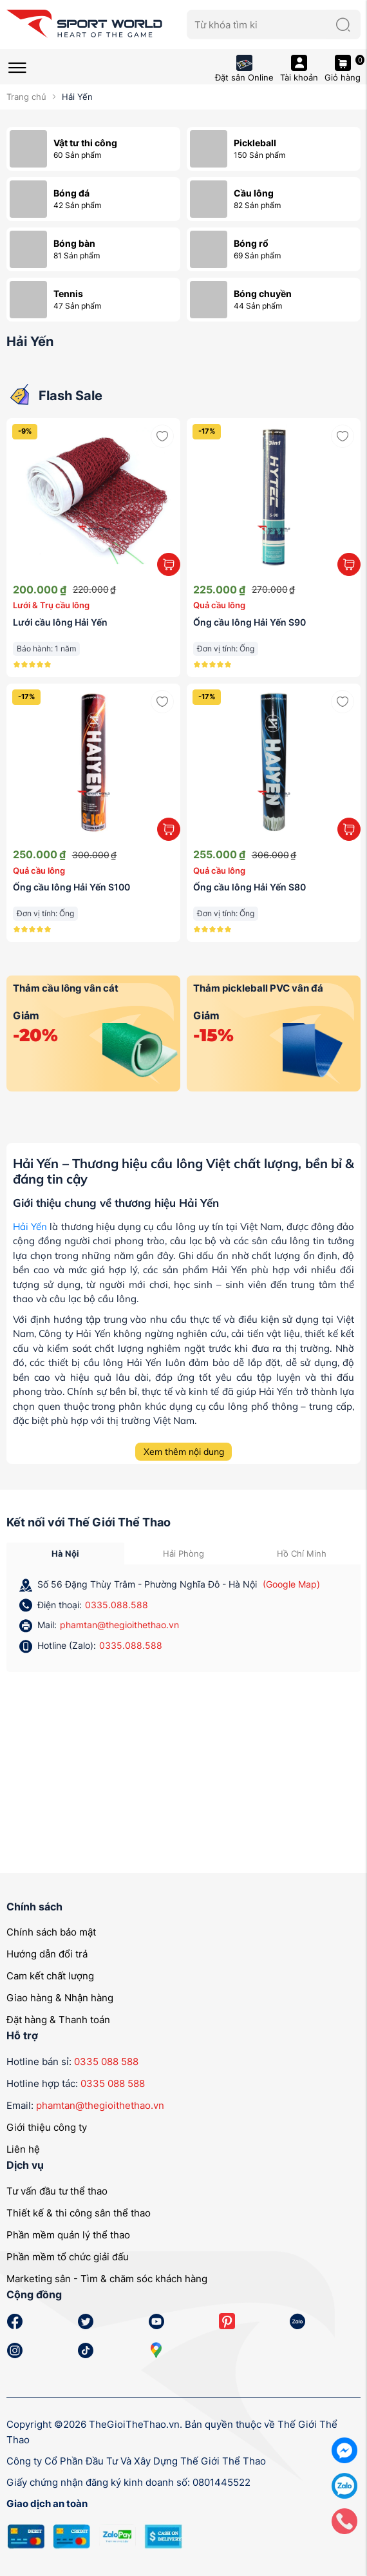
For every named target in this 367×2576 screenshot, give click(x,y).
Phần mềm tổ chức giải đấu (67, 2257)
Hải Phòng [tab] (183, 1553)
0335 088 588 (106, 2061)
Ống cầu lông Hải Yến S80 (249, 886)
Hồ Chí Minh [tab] (301, 1553)
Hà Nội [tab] (65, 1553)
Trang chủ (26, 96)
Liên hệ (23, 2149)
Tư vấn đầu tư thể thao (57, 2191)
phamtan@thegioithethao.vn (119, 1624)
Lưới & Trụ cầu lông (51, 605)
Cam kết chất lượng (50, 1976)
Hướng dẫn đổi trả (47, 1954)
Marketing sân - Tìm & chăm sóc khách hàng (106, 2279)
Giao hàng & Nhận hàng (59, 1998)
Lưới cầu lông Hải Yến (60, 622)
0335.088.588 (116, 1604)
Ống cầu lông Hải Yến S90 (249, 622)
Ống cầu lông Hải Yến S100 (71, 886)
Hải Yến (30, 1226)
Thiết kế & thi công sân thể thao (78, 2213)
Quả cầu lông (219, 605)
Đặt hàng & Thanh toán (58, 2020)
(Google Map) (291, 1584)
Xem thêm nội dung (184, 1451)
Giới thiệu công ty (46, 2127)
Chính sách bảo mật (51, 1932)
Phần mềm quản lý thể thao (68, 2235)
